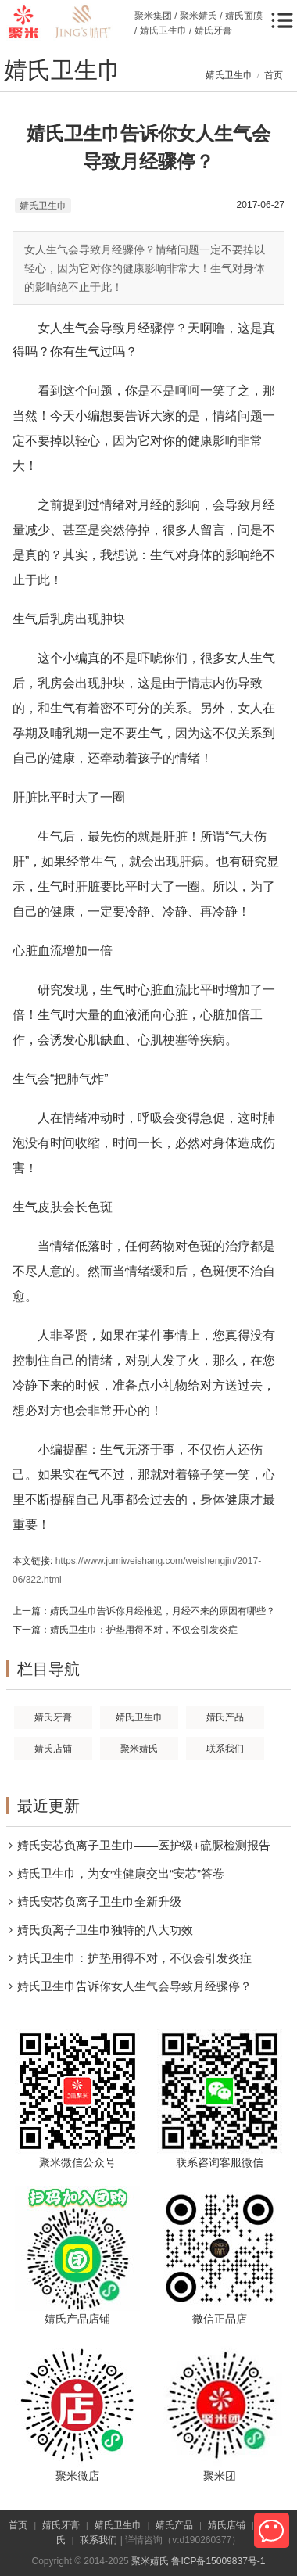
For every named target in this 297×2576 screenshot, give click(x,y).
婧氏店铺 (226, 2525)
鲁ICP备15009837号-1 (218, 2561)
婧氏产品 (174, 2525)
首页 (273, 75)
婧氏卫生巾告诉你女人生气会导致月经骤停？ (134, 1986)
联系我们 (98, 2540)
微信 (271, 2530)
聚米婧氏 (150, 2561)
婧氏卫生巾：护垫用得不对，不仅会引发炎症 (144, 1629)
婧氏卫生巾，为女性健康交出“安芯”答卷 (120, 1873)
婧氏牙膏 (61, 2525)
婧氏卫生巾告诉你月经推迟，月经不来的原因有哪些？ (162, 1611)
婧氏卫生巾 (229, 75)
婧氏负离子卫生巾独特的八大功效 (105, 1929)
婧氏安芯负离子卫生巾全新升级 (99, 1901)
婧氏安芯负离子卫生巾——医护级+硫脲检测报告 (143, 1845)
